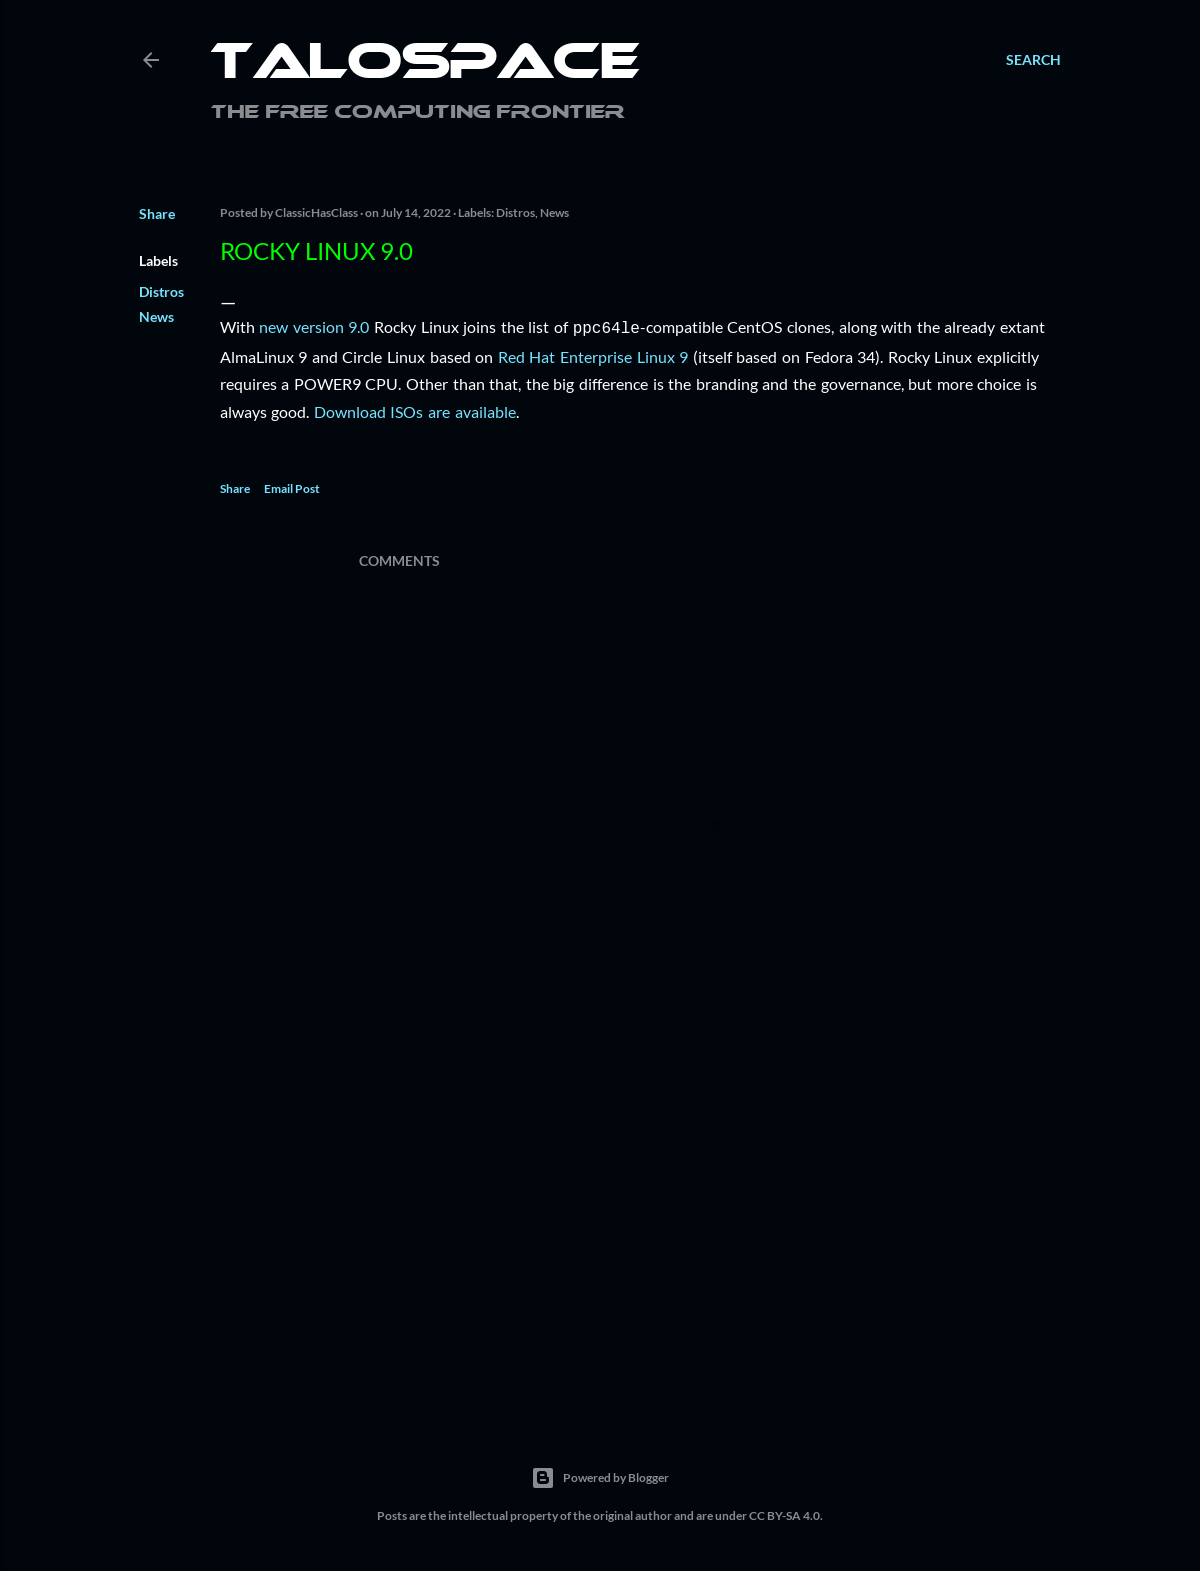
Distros (161, 291)
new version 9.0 (314, 326)
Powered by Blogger (600, 1476)
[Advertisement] (710, 1224)
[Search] (1033, 60)
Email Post (292, 486)
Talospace (425, 65)
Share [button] (157, 213)
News (156, 316)
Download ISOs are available (415, 409)
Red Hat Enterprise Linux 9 (593, 354)
